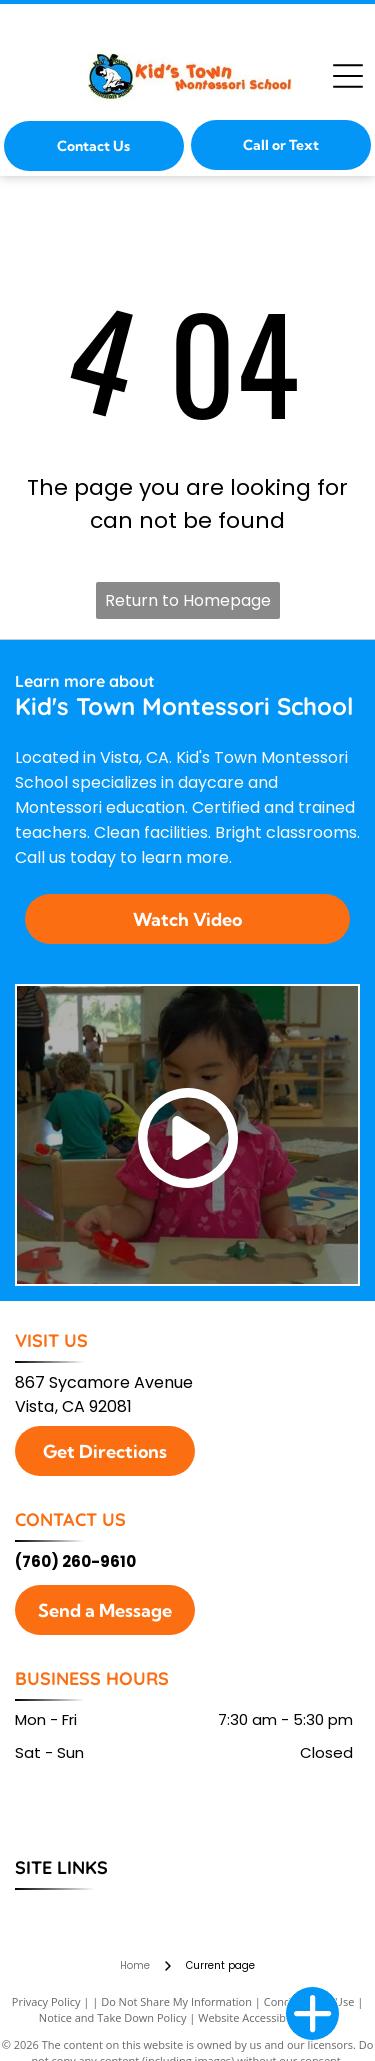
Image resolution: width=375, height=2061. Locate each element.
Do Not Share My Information (176, 2001)
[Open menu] (348, 76)
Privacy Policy (46, 2001)
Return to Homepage (188, 600)
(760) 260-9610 (75, 1561)
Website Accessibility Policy (267, 2017)
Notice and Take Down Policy (113, 2017)
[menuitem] (53, 1911)
